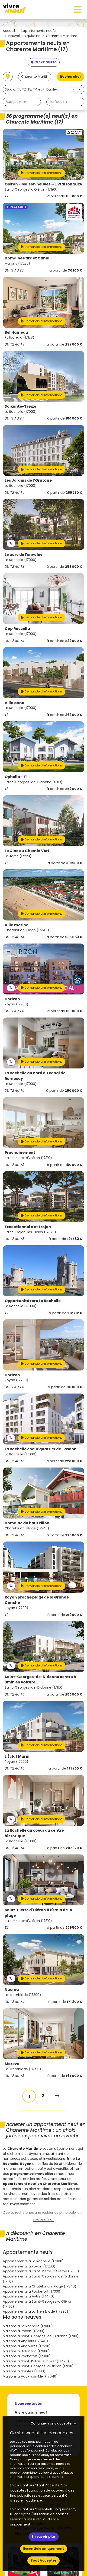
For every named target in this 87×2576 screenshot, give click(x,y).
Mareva (12, 2063)
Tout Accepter (43, 2560)
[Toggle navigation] (77, 9)
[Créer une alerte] (44, 62)
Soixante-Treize (20, 406)
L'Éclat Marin (17, 1756)
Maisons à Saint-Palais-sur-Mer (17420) (36, 2361)
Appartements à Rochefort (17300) (32, 2291)
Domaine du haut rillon (27, 1523)
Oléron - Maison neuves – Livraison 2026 (43, 184)
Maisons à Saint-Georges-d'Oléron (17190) (38, 2366)
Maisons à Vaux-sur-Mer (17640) (30, 2376)
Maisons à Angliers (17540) (25, 2341)
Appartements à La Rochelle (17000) (33, 2261)
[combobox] (43, 89)
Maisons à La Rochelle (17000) (28, 2326)
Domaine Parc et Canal (27, 258)
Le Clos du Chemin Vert (27, 850)
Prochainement (20, 1152)
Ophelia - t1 (16, 776)
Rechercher (70, 76)
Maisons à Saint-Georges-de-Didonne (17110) (41, 2336)
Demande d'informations (41, 173)
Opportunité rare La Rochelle (33, 1300)
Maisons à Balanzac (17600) (26, 2351)
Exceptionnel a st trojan (28, 1226)
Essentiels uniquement (43, 2548)
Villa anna (14, 702)
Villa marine (16, 925)
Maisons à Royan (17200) (24, 2331)
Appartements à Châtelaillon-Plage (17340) (39, 2286)
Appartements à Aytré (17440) (29, 2296)
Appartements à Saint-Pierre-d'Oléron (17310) (41, 2271)
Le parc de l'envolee (23, 554)
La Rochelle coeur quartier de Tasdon (41, 1449)
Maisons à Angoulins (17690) (27, 2346)
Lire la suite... (43, 2220)
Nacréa (12, 1989)
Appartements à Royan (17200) (29, 2266)
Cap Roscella (17, 628)
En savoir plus (44, 2536)
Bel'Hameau (16, 332)
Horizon (12, 999)
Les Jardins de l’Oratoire (28, 480)
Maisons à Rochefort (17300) (27, 2356)
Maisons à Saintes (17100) (24, 2371)
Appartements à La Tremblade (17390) (35, 2311)
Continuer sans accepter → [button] (54, 2423)
